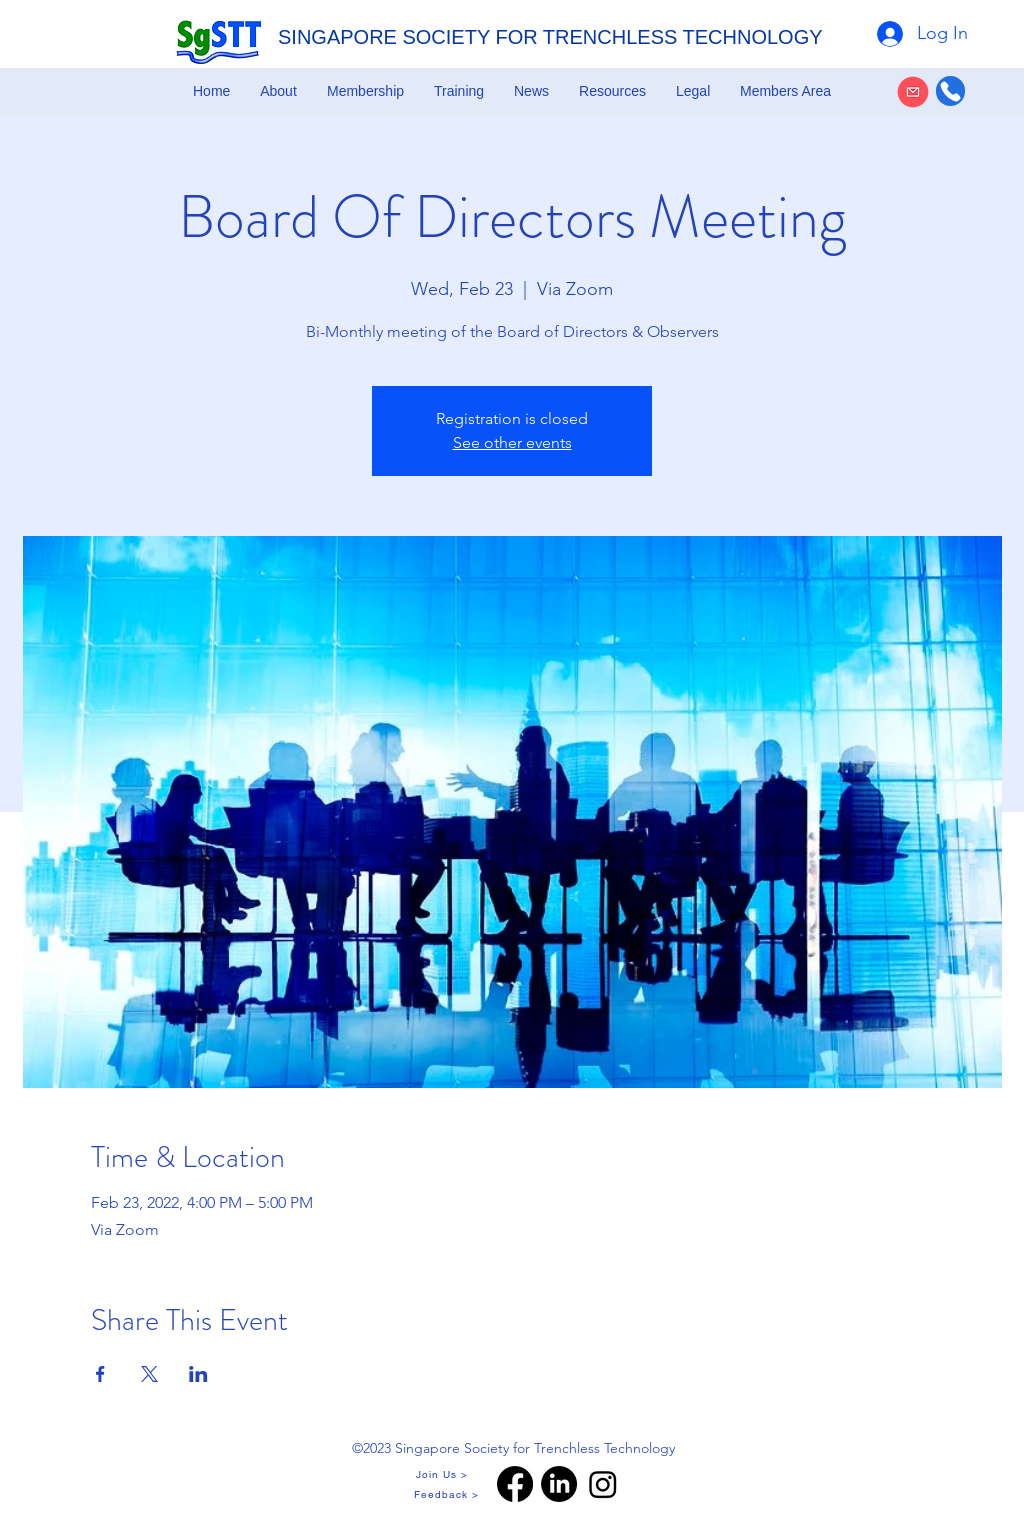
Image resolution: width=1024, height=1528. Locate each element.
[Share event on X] (149, 1374)
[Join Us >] (443, 1474)
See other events (512, 442)
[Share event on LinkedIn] (198, 1374)
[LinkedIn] (559, 1484)
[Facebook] (515, 1484)
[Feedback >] (448, 1494)
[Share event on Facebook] (100, 1374)
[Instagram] (603, 1484)
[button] (278, 91)
